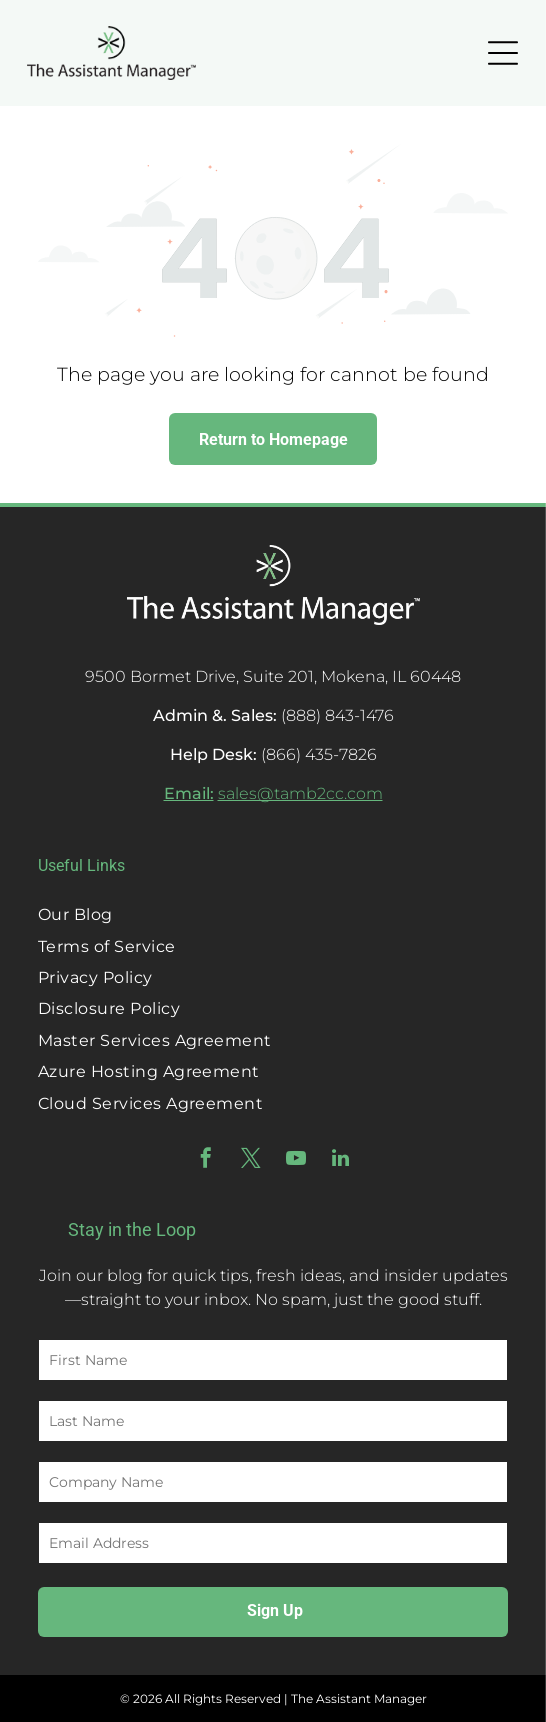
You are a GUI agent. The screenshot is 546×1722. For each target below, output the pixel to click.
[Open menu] (503, 53)
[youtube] (296, 1160)
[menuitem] (273, 914)
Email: (189, 793)
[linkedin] (341, 1160)
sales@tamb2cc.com (300, 793)
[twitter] (251, 1160)
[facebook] (206, 1160)
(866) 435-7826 (319, 754)
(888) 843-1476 (337, 715)
